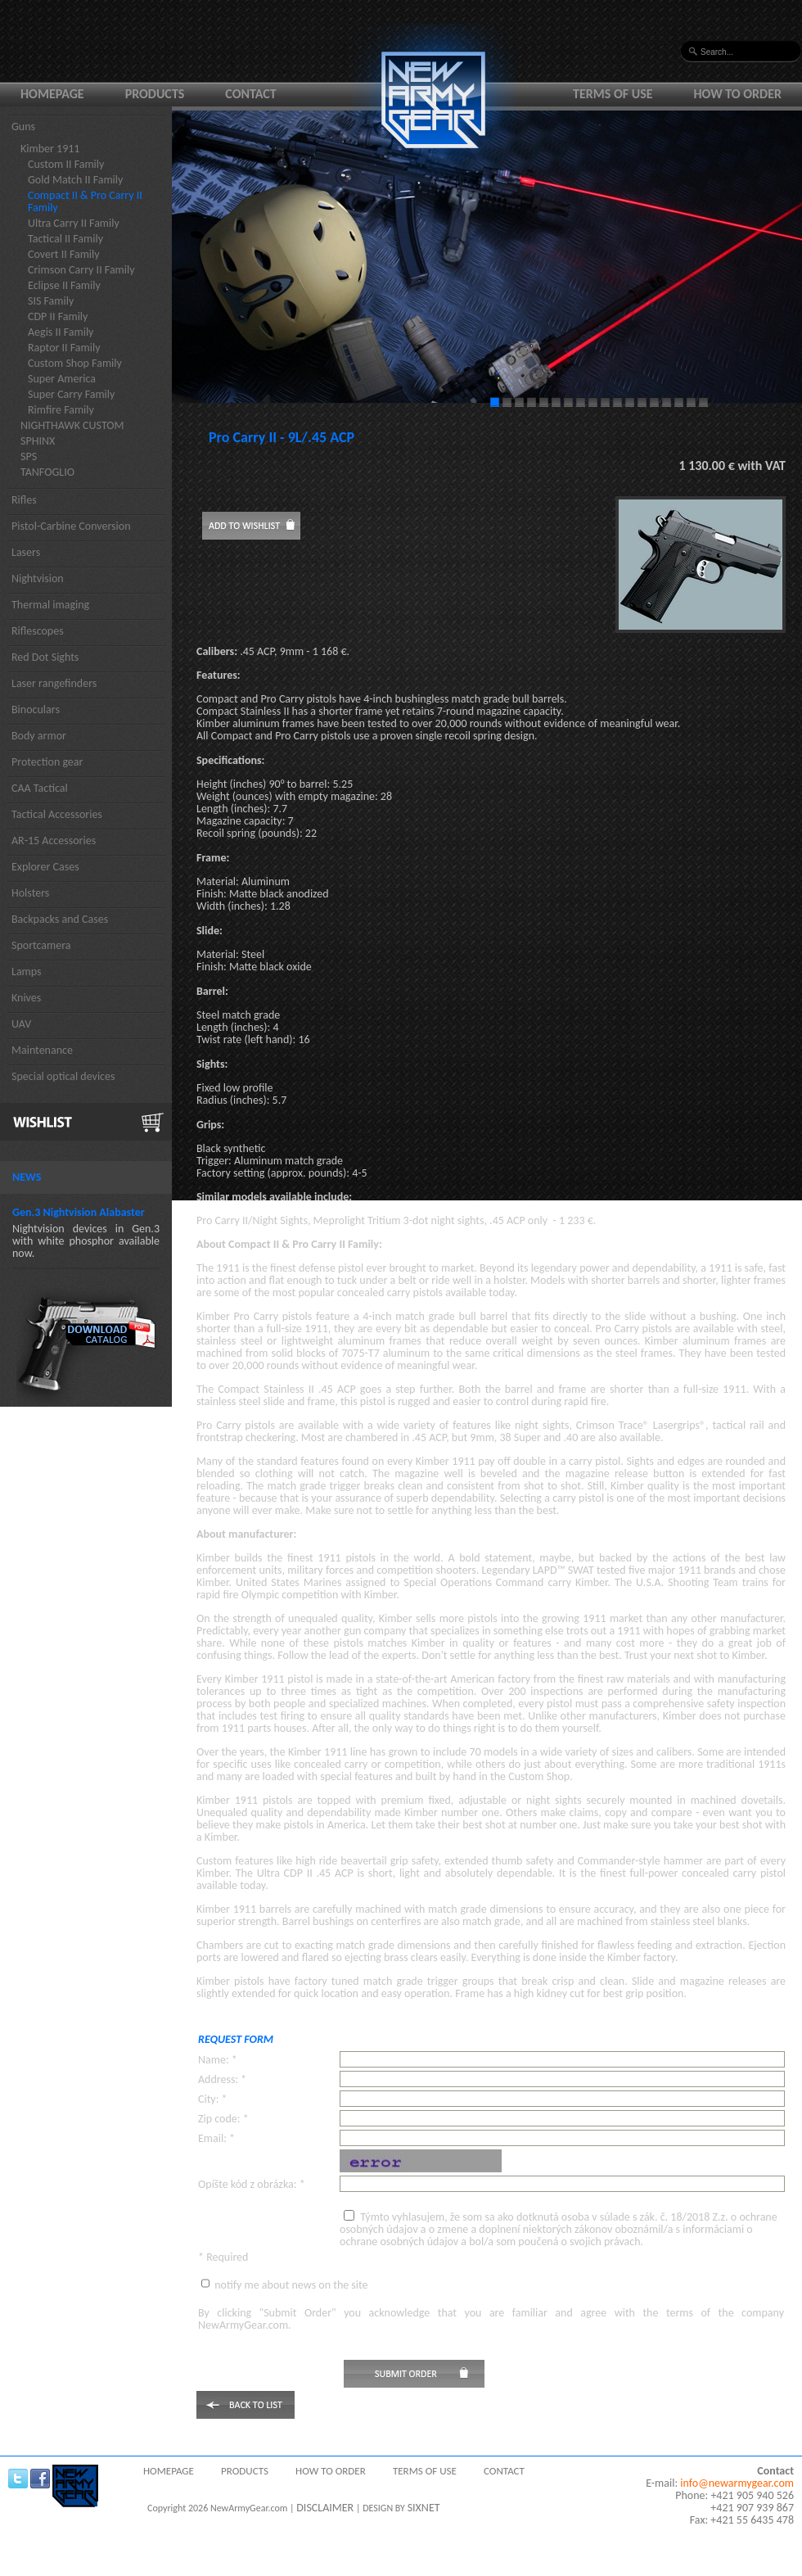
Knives (26, 998)
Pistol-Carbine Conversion (71, 526)
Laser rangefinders (54, 683)
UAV (21, 1024)
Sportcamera (41, 945)
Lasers (25, 552)
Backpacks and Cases (59, 919)
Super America (62, 379)
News (26, 1177)
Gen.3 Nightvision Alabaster (78, 1212)
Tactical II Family (65, 239)
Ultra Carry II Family (73, 223)
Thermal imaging (50, 605)
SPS (28, 456)
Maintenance (42, 1050)
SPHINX (37, 441)
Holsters (30, 893)
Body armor (38, 736)
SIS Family (51, 301)
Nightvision (37, 578)
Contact (250, 94)
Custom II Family (66, 164)
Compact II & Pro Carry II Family (85, 201)
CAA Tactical (39, 788)
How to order (738, 94)
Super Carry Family (71, 394)
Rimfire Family (61, 410)
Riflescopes (37, 631)
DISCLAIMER (325, 2508)
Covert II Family (64, 254)
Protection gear (47, 762)
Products (155, 94)
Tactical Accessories (56, 814)
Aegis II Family (60, 332)
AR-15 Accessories (53, 840)
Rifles (24, 500)
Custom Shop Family (75, 363)
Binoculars (35, 709)
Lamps (26, 971)
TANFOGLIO (47, 472)
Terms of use (613, 94)
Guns (23, 126)
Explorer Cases (45, 867)
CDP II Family (58, 316)
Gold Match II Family (75, 180)
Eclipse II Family (64, 285)
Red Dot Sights (45, 657)
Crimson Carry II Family (81, 270)
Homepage (52, 94)
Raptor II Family (64, 348)
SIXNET (424, 2508)
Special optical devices (63, 1076)
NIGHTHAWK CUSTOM (72, 425)
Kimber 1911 (49, 149)
